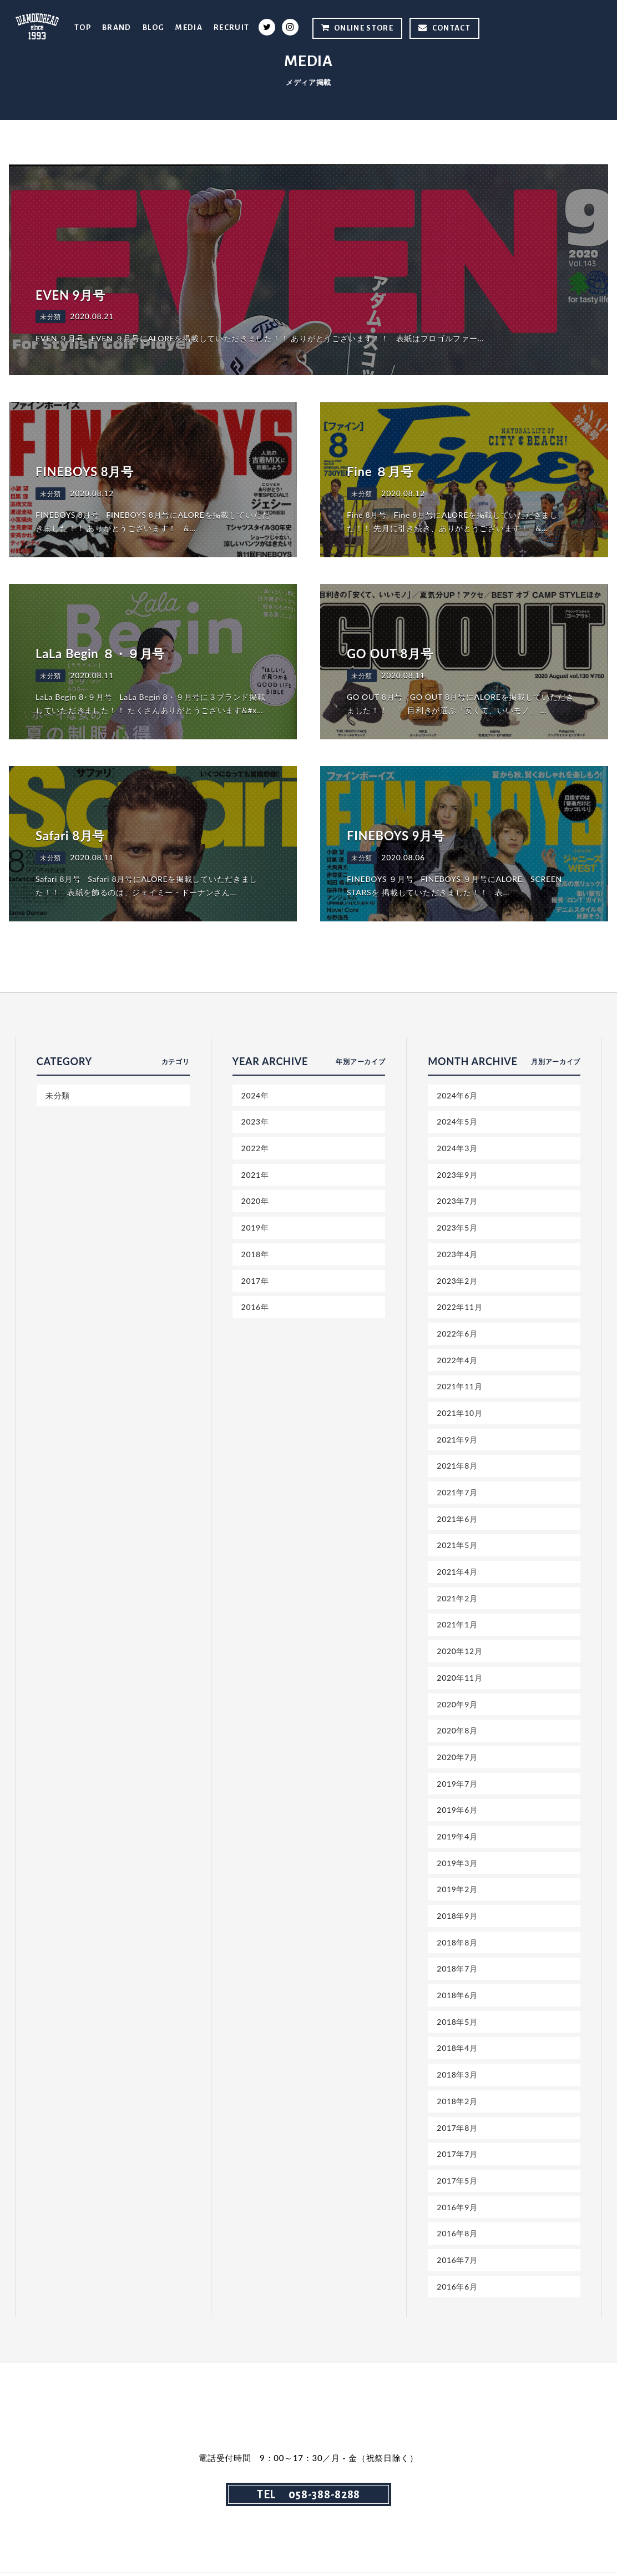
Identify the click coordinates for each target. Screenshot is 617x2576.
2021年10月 (459, 1413)
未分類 (57, 1095)
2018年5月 (457, 2024)
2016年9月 (457, 2209)
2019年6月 (457, 1811)
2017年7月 (457, 2156)
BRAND (116, 27)
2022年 (255, 1148)
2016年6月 (457, 2289)
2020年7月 (457, 1758)
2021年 (255, 1174)
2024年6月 (457, 1095)
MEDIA (189, 27)
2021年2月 (457, 1599)
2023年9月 (457, 1174)
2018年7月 (457, 1970)
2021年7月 (457, 1493)
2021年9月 (457, 1440)
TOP (81, 27)
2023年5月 (457, 1228)
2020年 (255, 1201)
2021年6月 (457, 1519)
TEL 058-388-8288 (308, 2497)
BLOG (153, 27)
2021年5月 (457, 1546)
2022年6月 (457, 1334)
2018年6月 (457, 1997)
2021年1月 (457, 1626)
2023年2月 (457, 1281)
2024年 (255, 1095)
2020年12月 (459, 1652)
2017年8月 (457, 2130)
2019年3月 (457, 1864)
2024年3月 (457, 1148)
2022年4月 (457, 1360)
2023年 (255, 1122)
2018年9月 (457, 1917)
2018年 (255, 1254)
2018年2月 (457, 2103)
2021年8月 (457, 1466)
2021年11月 (459, 1387)
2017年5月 (457, 2182)
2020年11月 (459, 1678)
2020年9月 (457, 1705)
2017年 (255, 1281)
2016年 (255, 1307)
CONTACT (444, 27)
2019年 (255, 1228)
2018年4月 (457, 2050)
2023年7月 (457, 1201)
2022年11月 (459, 1307)
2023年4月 (457, 1254)
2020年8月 (457, 1732)
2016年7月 (457, 2262)
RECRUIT (232, 27)
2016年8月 (457, 2236)
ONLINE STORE (357, 27)
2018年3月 (457, 2076)
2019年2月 (457, 1891)
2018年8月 (457, 1944)
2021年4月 (457, 1572)
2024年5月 (457, 1122)
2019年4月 (457, 1838)
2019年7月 (457, 1784)
